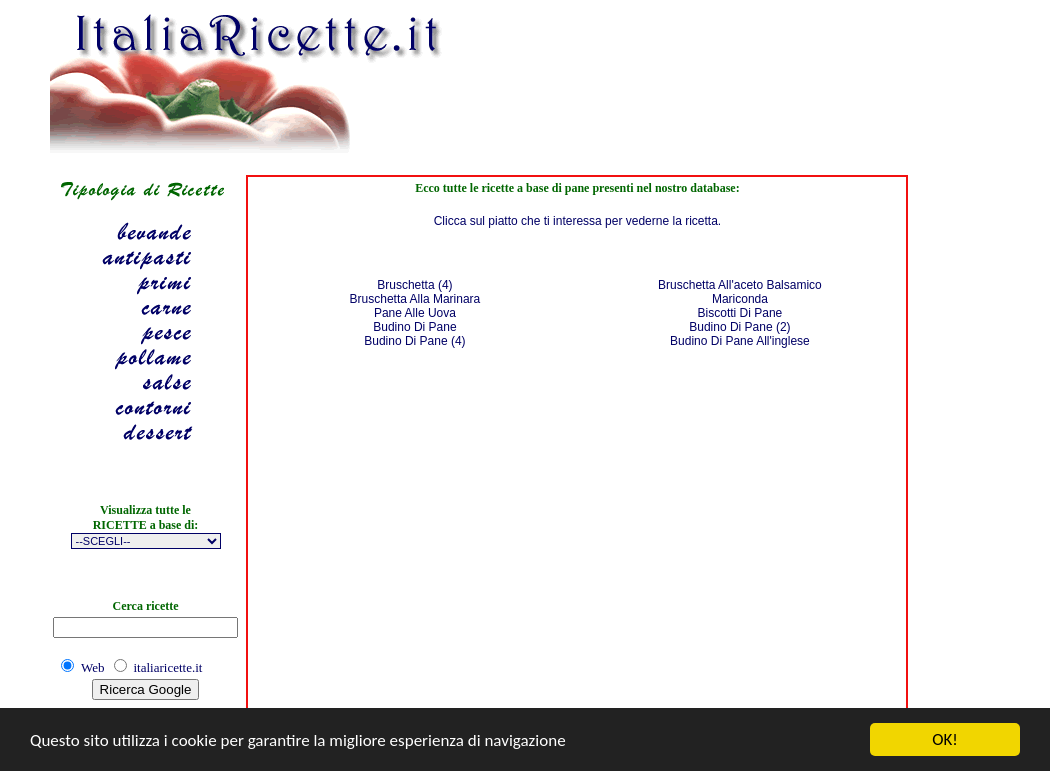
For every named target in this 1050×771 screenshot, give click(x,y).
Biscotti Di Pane (740, 313)
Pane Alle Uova (415, 313)
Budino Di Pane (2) (739, 327)
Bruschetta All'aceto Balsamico (740, 285)
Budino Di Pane (414, 327)
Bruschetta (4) (414, 285)
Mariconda (740, 299)
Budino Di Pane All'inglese (740, 341)
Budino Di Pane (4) (414, 341)
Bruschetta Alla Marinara (415, 299)
